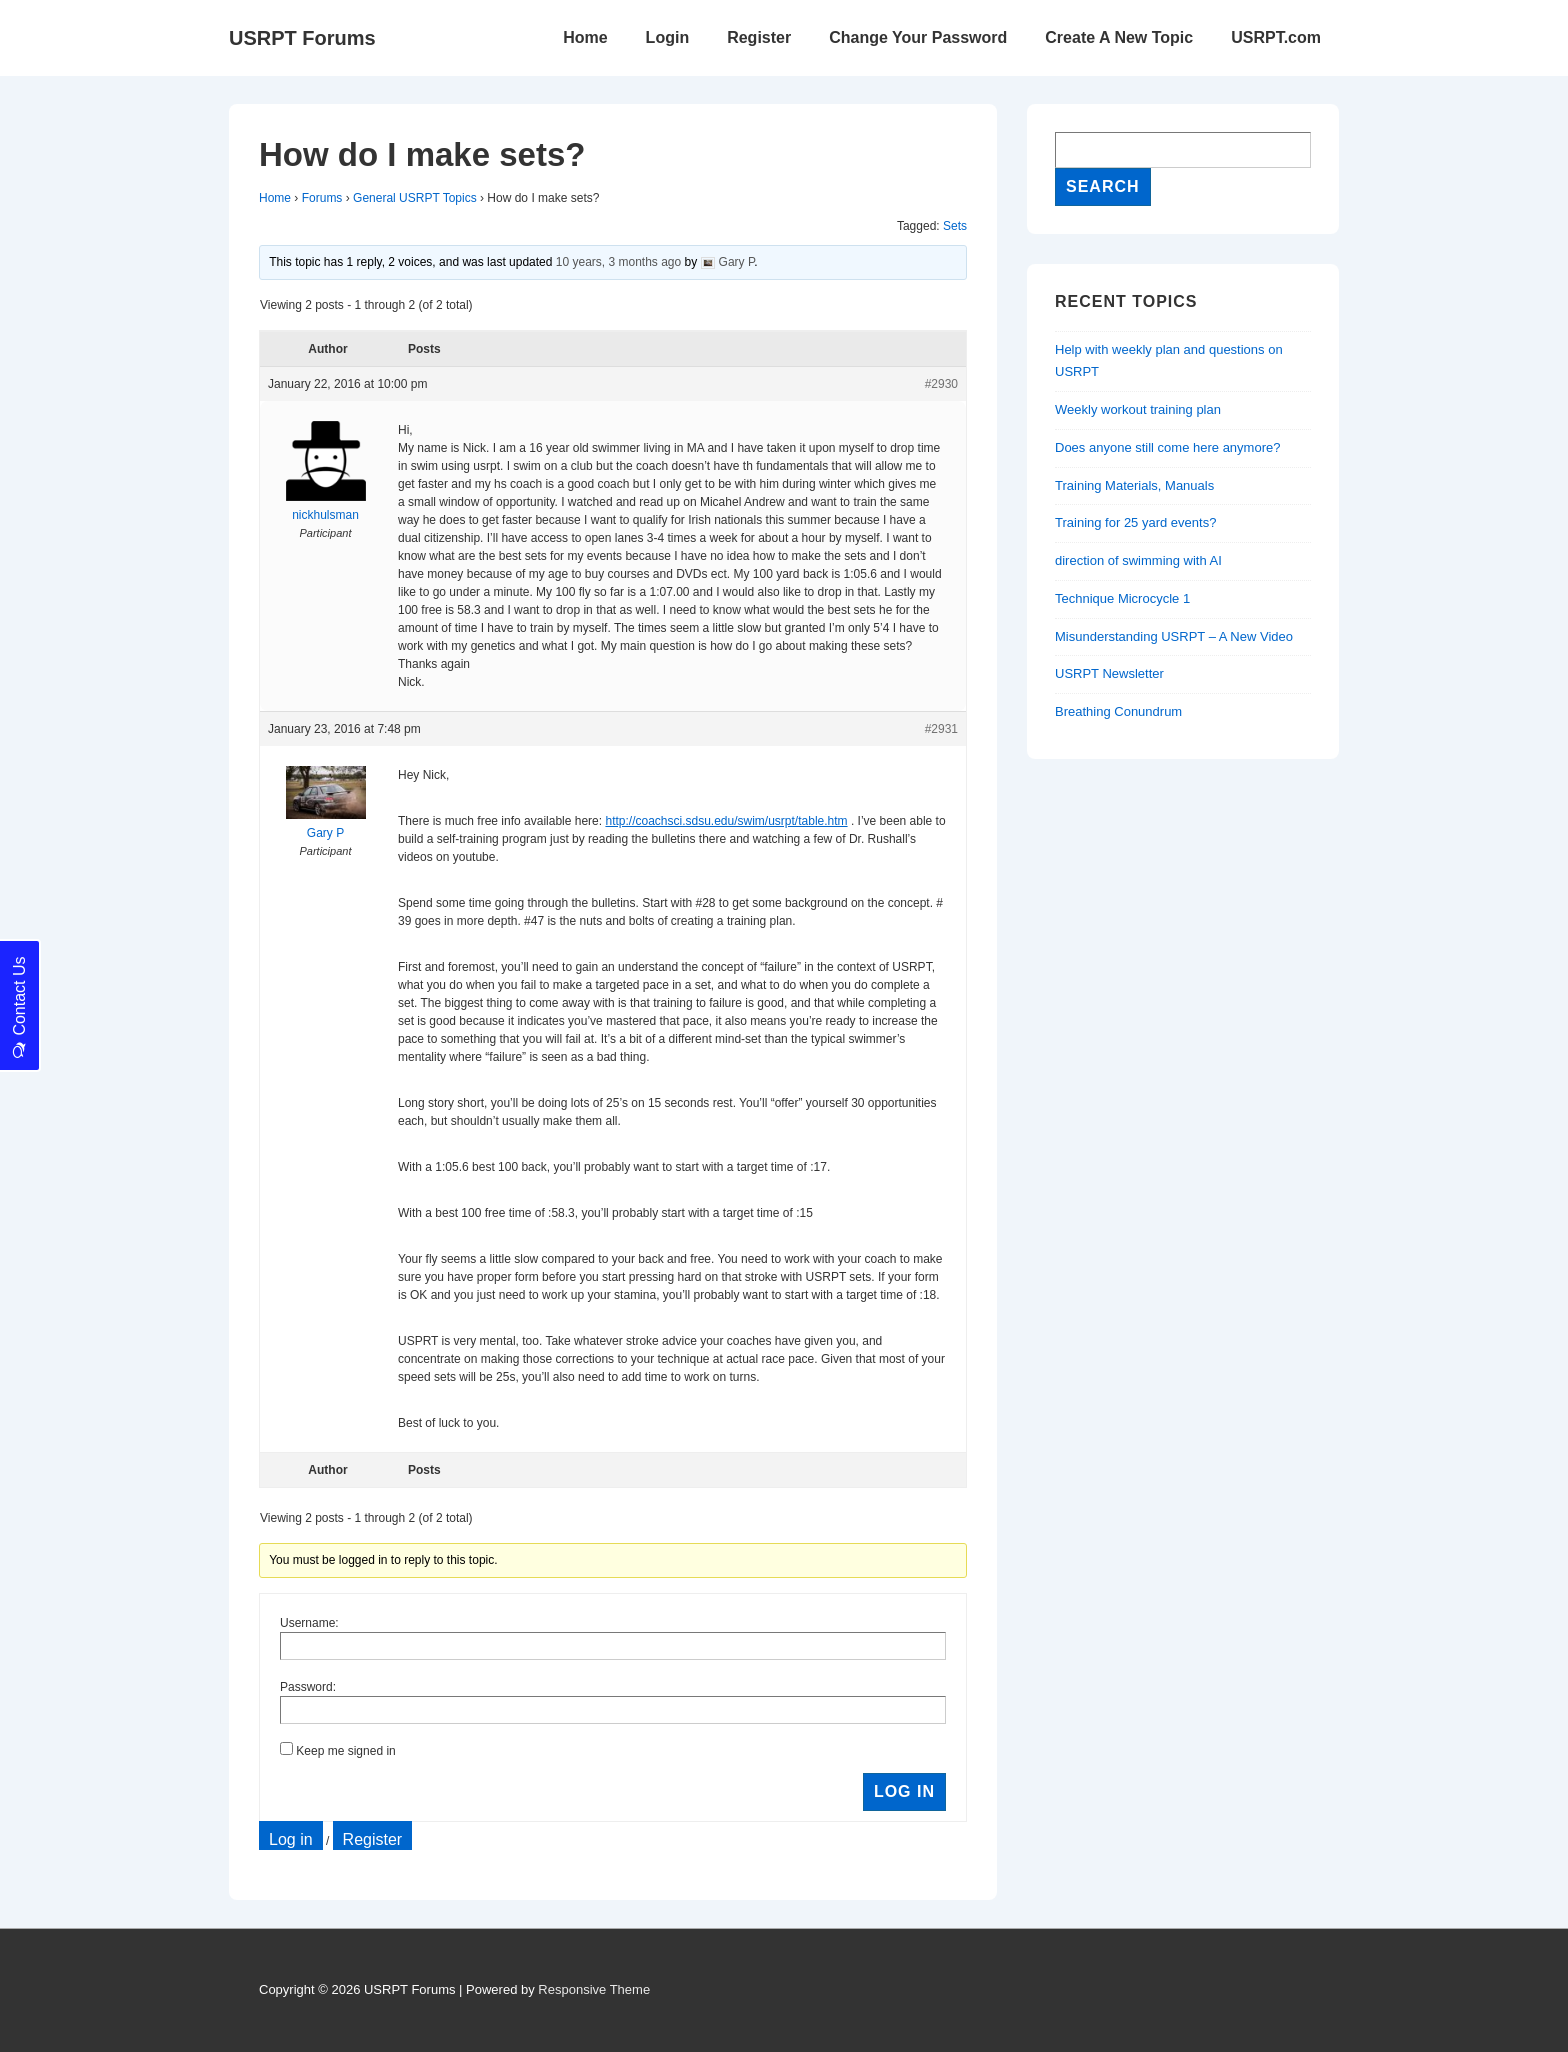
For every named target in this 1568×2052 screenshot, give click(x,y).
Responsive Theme (594, 1989)
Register (759, 37)
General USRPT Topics (415, 198)
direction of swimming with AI (1138, 560)
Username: (309, 1623)
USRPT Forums (302, 38)
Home (585, 37)
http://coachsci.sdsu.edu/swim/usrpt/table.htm (726, 821)
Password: (308, 1687)
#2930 (941, 384)
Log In (904, 1791)
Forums (322, 198)
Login (668, 37)
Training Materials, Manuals (1134, 485)
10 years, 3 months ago (618, 262)
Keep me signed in (345, 1751)
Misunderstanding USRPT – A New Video (1174, 636)
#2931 (941, 729)
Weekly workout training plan (1138, 409)
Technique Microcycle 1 (1122, 598)
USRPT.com (1276, 37)
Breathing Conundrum (1118, 711)
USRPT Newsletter (1109, 673)
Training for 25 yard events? (1135, 522)
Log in (291, 1839)
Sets (955, 226)
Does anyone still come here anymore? (1167, 447)
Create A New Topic (1119, 37)
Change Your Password (918, 37)
